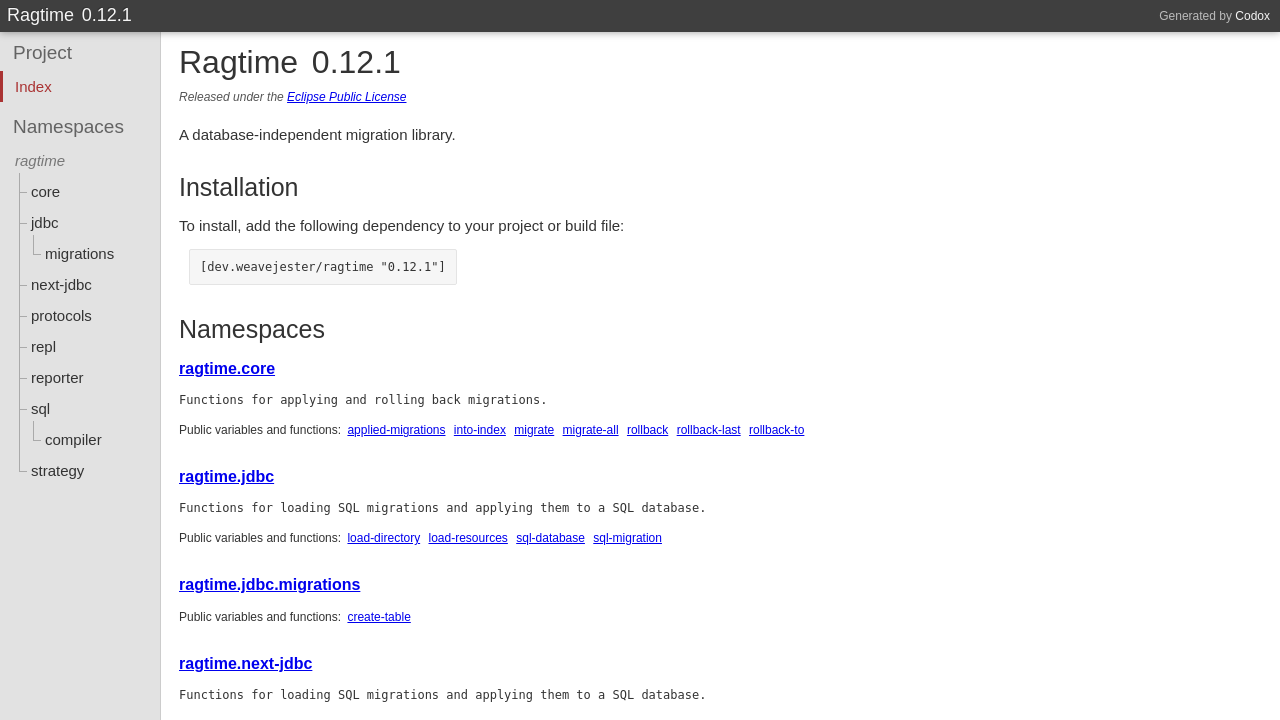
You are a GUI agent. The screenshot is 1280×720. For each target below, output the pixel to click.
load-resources (467, 538)
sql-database (550, 538)
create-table (378, 617)
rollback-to (776, 430)
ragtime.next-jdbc (245, 663)
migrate (534, 430)
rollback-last (709, 430)
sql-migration (627, 538)
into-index (480, 430)
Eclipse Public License (346, 97)
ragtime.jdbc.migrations (269, 584)
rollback (647, 430)
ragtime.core (227, 368)
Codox (1252, 16)
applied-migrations (396, 430)
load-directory (383, 538)
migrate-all (591, 430)
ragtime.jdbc (226, 476)
